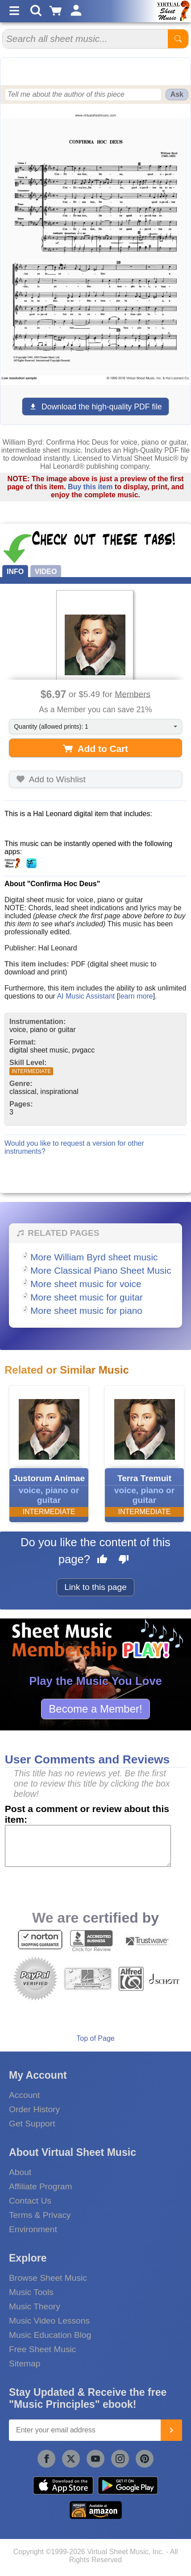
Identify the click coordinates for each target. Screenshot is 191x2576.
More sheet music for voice (85, 1284)
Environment (33, 2229)
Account (24, 2095)
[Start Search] (178, 38)
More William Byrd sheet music (94, 1257)
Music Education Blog (50, 2335)
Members (132, 693)
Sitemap (24, 2363)
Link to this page (95, 1587)
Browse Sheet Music (48, 2278)
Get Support (32, 2123)
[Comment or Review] (88, 1846)
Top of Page (95, 2038)
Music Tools (31, 2292)
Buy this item (90, 487)
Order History (34, 2109)
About (20, 2172)
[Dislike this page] (124, 1560)
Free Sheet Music (42, 2349)
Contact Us (30, 2200)
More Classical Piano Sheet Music (100, 1270)
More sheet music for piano (86, 1310)
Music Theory (34, 2306)
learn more (136, 996)
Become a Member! (95, 1709)
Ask (176, 94)
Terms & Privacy (40, 2215)
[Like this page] (102, 1560)
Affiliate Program (40, 2186)
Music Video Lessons (49, 2320)
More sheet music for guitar (86, 1297)
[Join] (171, 2430)
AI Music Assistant (86, 996)
